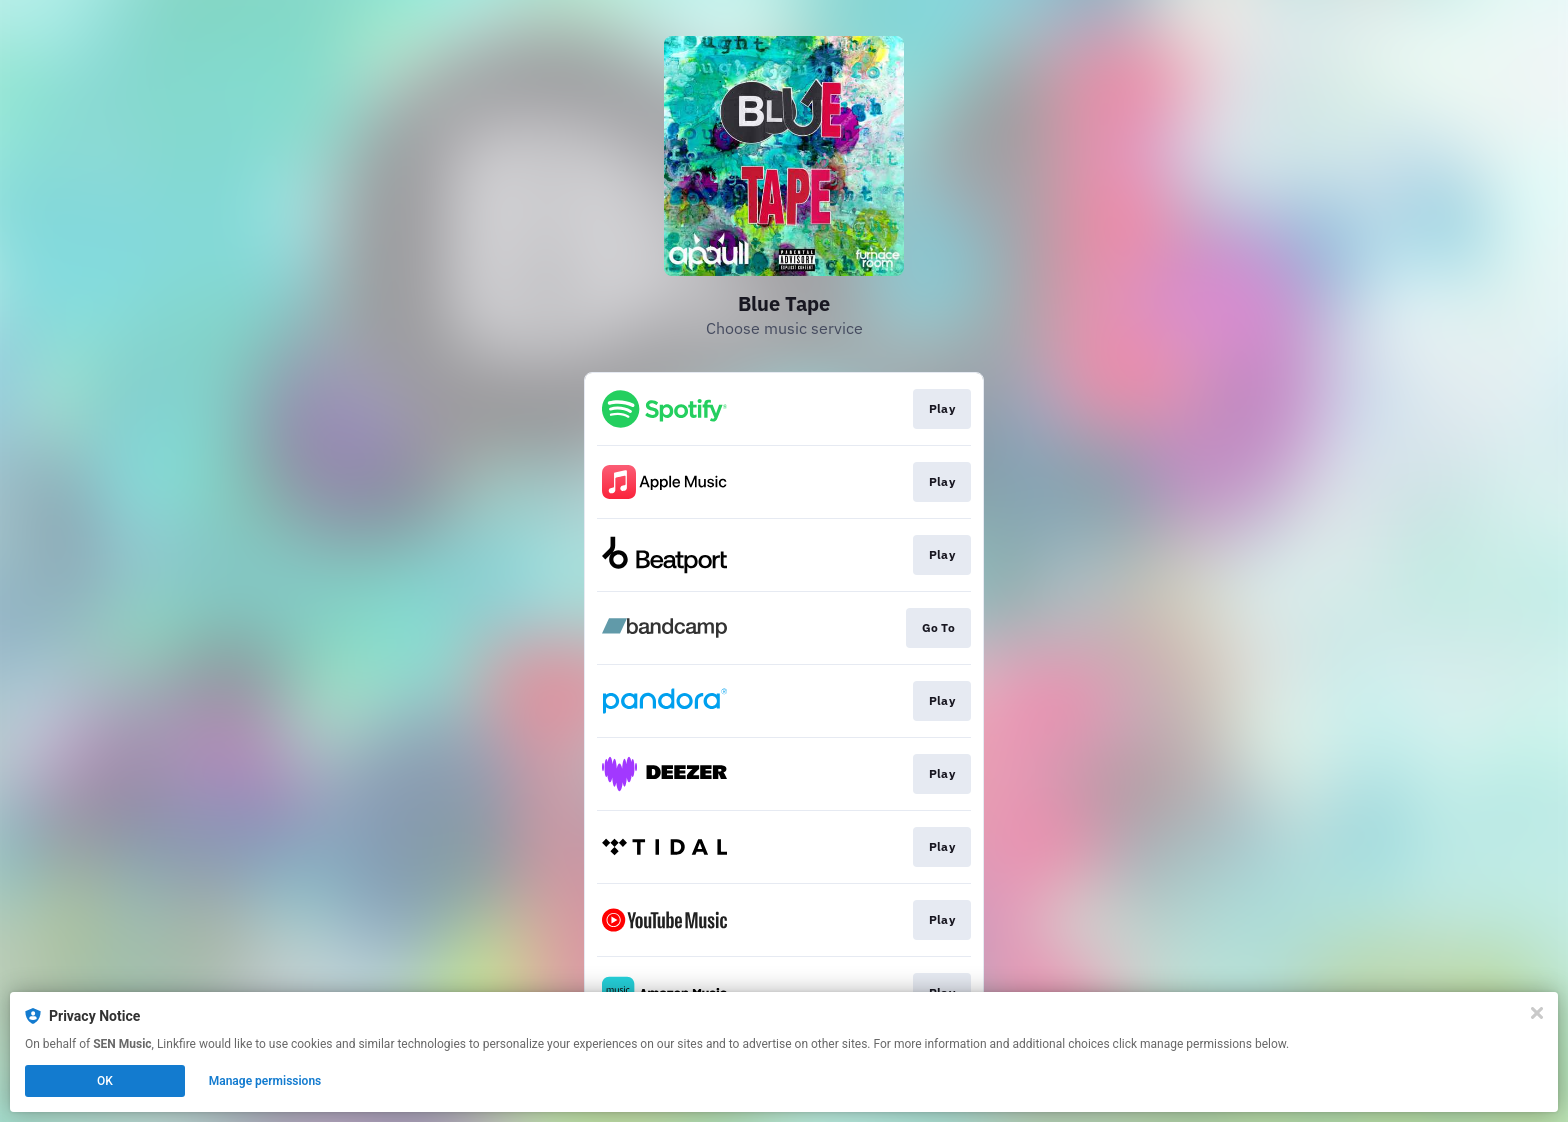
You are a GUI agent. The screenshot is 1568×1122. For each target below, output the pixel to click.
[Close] (1537, 1013)
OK (105, 1081)
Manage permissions (265, 1081)
